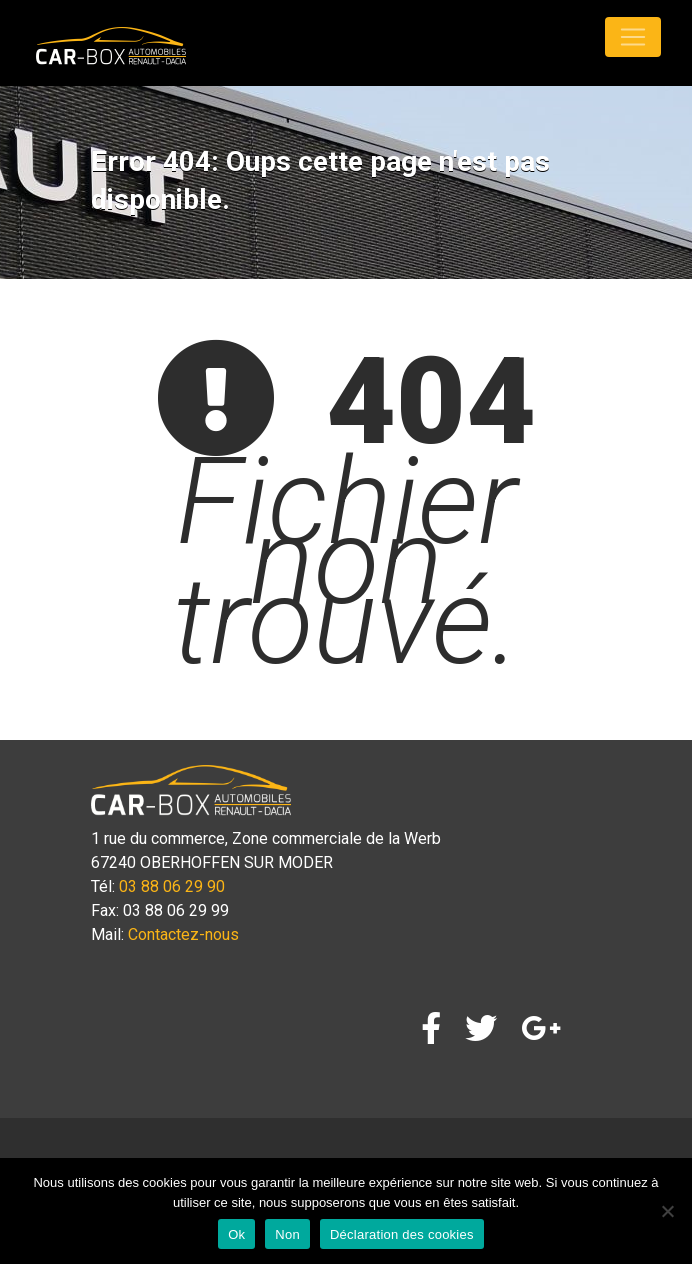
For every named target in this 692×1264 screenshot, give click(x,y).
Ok (236, 1234)
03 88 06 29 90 (172, 886)
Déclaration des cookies (402, 1234)
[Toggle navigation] (633, 37)
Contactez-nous (183, 934)
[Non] (667, 1211)
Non (287, 1234)
